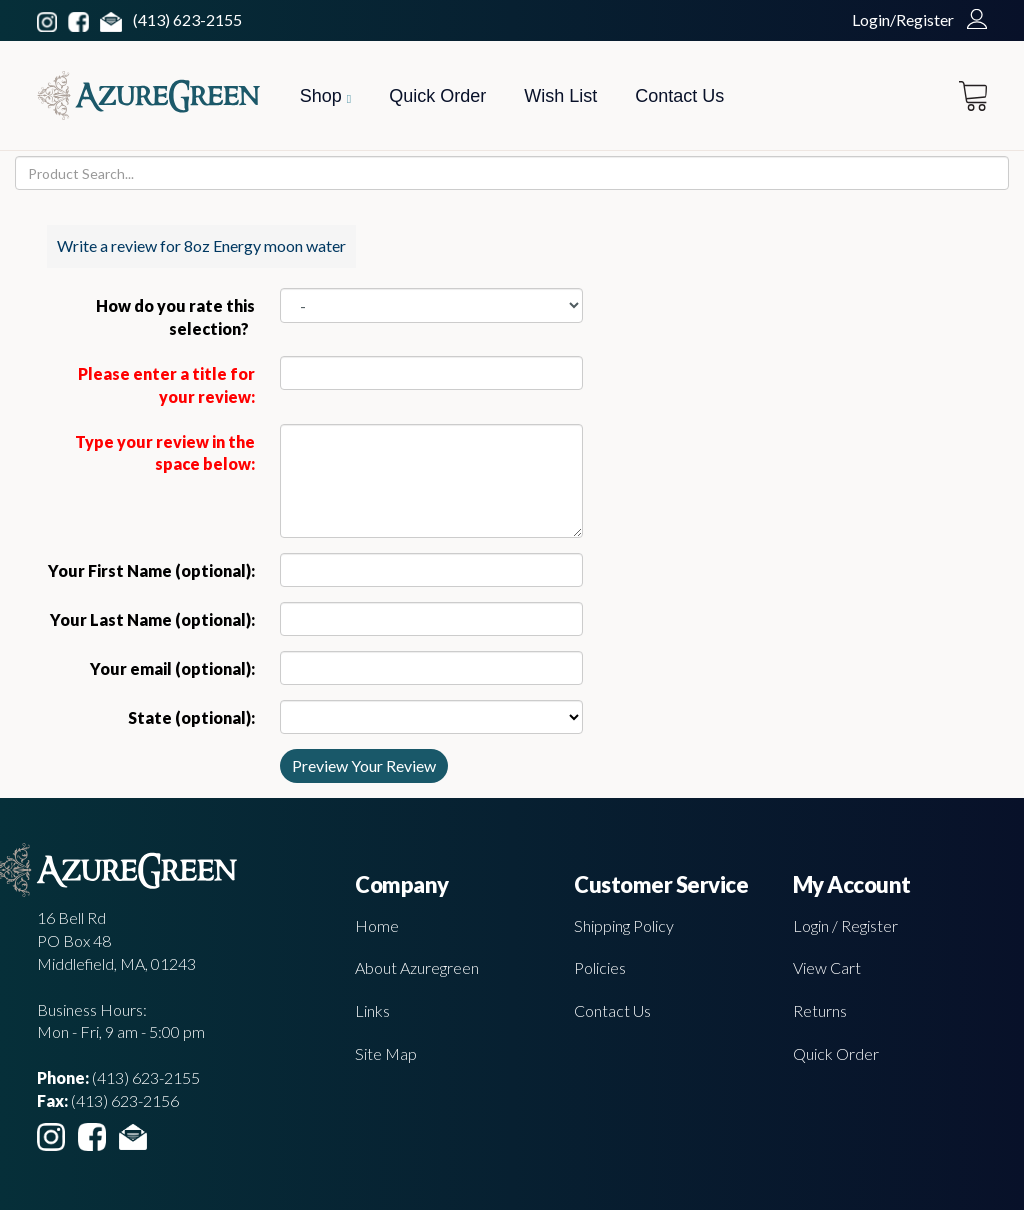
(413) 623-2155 (187, 19)
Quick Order (437, 96)
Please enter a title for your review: (166, 385)
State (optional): (191, 717)
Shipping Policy (624, 925)
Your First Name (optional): (151, 570)
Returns (820, 1010)
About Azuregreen (417, 967)
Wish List (560, 96)
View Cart (827, 967)
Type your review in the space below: (165, 453)
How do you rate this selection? (175, 317)
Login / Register (845, 925)
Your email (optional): (172, 668)
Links (372, 1010)
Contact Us (679, 96)
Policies (600, 967)
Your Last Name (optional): (152, 619)
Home (377, 925)
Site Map (386, 1053)
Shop (325, 96)
